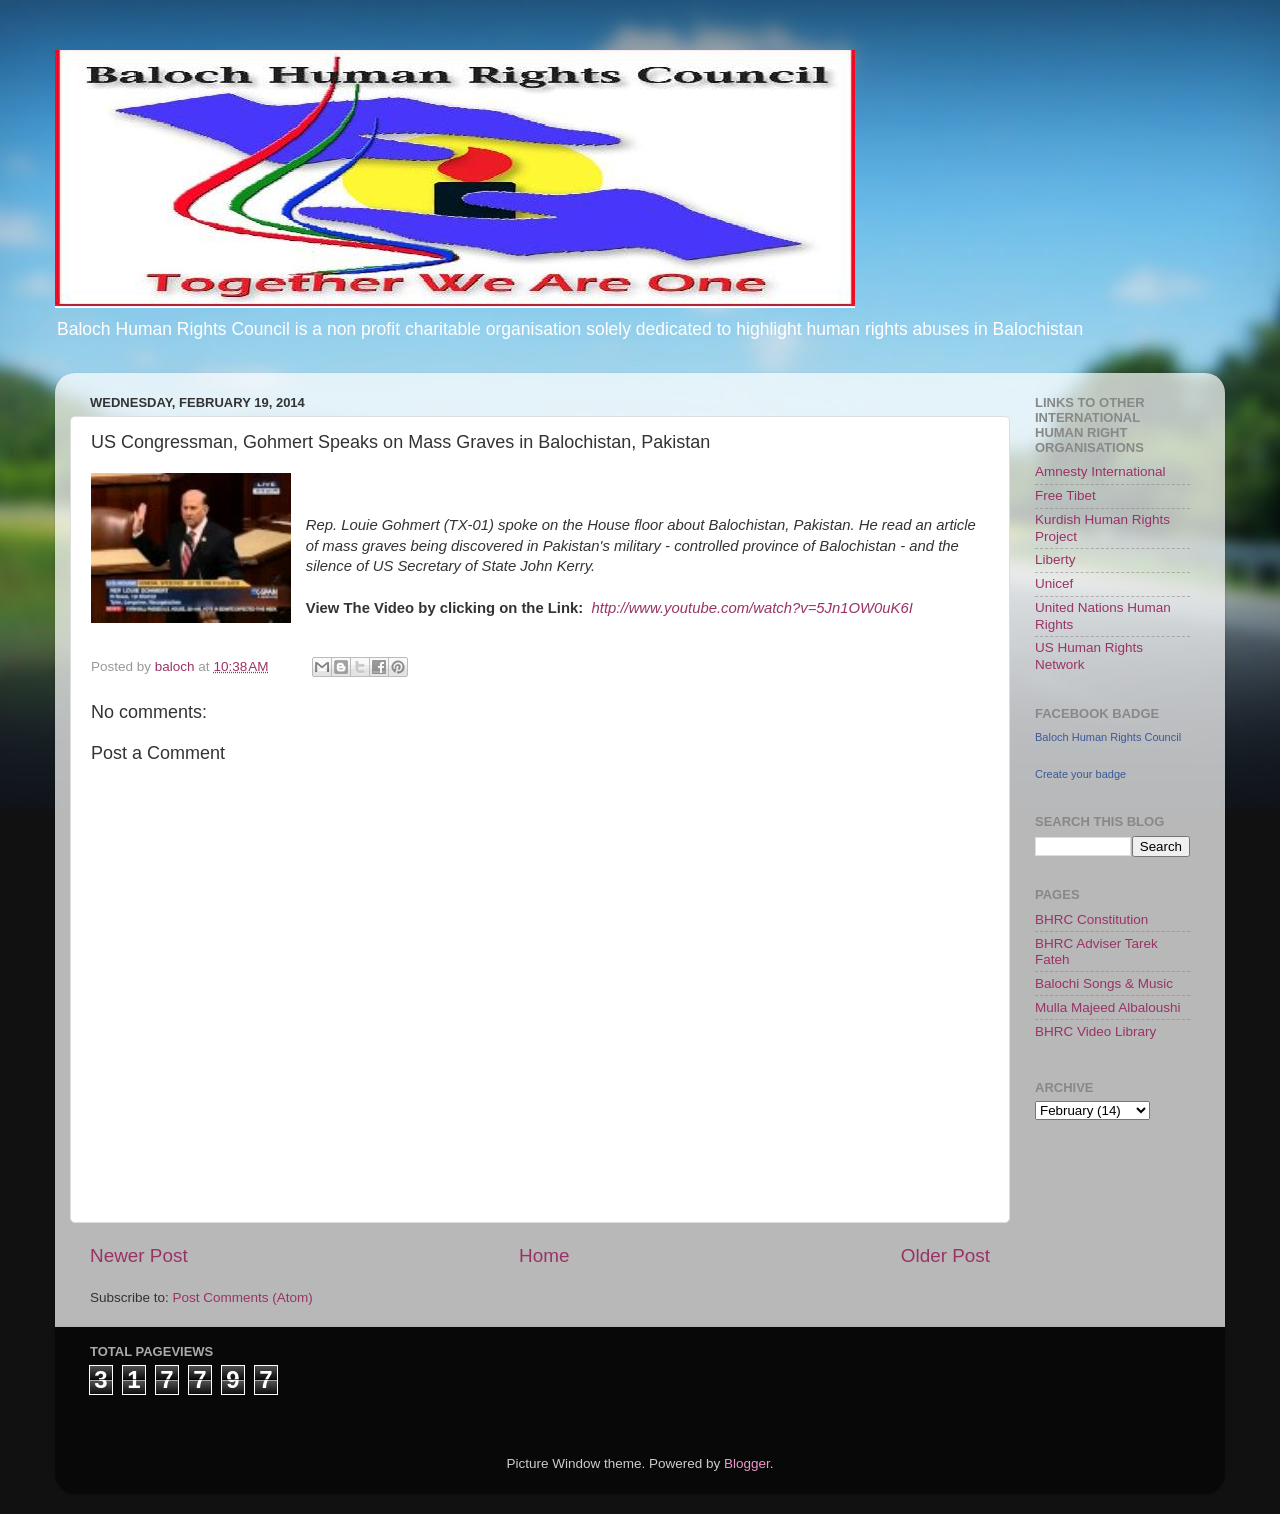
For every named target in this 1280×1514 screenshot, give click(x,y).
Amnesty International (1100, 471)
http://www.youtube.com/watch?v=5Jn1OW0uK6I (752, 608)
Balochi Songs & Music (1104, 983)
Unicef (1054, 583)
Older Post (945, 1255)
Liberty (1055, 559)
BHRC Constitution (1091, 919)
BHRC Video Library (1095, 1031)
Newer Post (139, 1255)
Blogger (747, 1463)
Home (544, 1255)
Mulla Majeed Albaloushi (1108, 1007)
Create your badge (1080, 774)
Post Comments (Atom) (243, 1297)
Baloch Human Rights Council (1108, 737)
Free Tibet (1065, 495)
